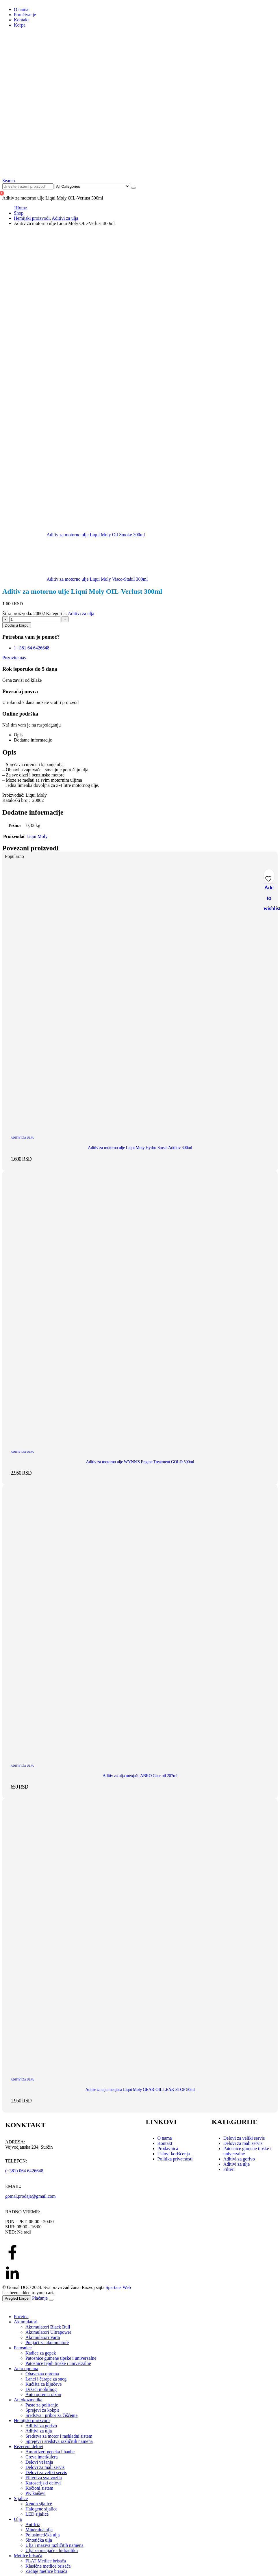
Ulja (18, 2519)
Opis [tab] (18, 734)
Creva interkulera (41, 2456)
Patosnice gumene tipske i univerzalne (60, 2358)
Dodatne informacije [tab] (33, 739)
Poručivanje (25, 14)
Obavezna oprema (42, 2373)
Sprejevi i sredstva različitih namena (59, 2441)
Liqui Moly (36, 836)
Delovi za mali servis (45, 2467)
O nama (21, 9)
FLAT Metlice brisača (45, 2560)
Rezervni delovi (28, 2446)
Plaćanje (40, 2298)
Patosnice (22, 2347)
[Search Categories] (92, 186)
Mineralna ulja (39, 2529)
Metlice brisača (28, 2555)
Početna (21, 2316)
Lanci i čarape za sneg (45, 2378)
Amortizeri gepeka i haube (50, 2451)
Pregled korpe (17, 2298)
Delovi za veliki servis (46, 2472)
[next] (75, 579)
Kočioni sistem (39, 2488)
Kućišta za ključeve (43, 2384)
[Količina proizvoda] (34, 619)
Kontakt (21, 19)
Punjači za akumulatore (47, 2342)
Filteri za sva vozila (43, 2477)
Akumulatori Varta (42, 2337)
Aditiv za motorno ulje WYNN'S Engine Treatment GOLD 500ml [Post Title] (140, 1461)
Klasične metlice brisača (48, 2566)
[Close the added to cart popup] (51, 2300)
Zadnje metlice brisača (46, 2571)
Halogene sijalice (41, 2508)
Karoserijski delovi (43, 2482)
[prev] (73, 534)
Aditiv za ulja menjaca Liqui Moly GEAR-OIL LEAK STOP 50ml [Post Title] (139, 2089)
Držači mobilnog (41, 2389)
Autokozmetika (28, 2399)
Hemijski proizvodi (32, 2420)
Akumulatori (26, 2321)
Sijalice (21, 2498)
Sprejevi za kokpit (42, 2410)
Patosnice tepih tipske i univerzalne (58, 2363)
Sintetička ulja (38, 2540)
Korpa (19, 25)
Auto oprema (26, 2368)
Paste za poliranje (41, 2404)
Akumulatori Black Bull (47, 2326)
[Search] (133, 188)
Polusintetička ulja (42, 2534)
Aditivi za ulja (81, 613)
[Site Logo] (140, 169)
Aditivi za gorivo (41, 2425)
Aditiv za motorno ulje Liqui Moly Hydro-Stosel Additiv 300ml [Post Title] (140, 1147)
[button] (8, 180)
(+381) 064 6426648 (24, 2170)
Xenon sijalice (38, 2503)
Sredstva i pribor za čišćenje (51, 2415)
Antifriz (32, 2524)
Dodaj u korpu (17, 625)
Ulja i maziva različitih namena (54, 2545)
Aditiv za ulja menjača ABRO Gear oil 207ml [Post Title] (140, 1775)
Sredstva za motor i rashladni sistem (58, 2436)
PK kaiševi (35, 2493)
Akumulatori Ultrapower (48, 2332)
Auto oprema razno (43, 2394)
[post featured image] (140, 1127)
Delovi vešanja (39, 2462)
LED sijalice (37, 2514)
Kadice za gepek (40, 2352)
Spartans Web (118, 2287)
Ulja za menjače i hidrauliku (51, 2550)
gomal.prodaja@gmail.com (30, 2196)
